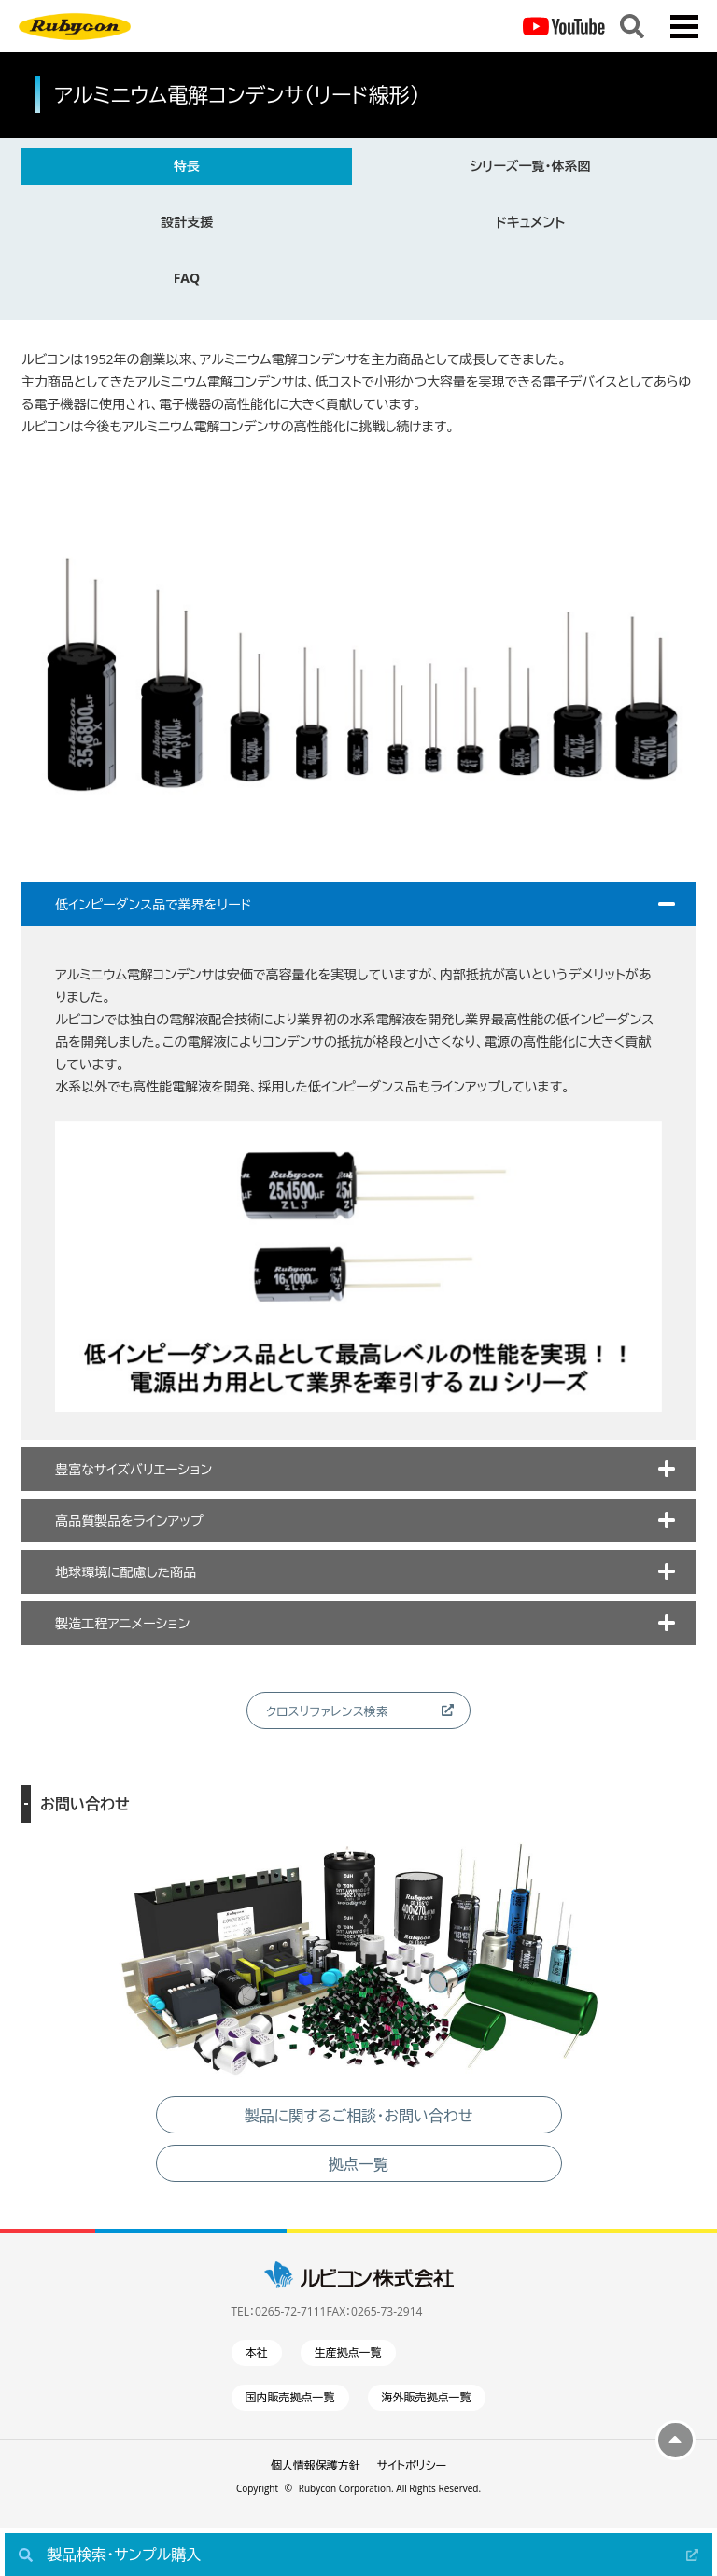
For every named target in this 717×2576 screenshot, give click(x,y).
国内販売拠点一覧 (290, 2397)
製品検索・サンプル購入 (124, 2554)
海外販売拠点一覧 (426, 2397)
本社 (257, 2352)
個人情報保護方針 (315, 2465)
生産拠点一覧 (348, 2352)
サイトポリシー (411, 2465)
